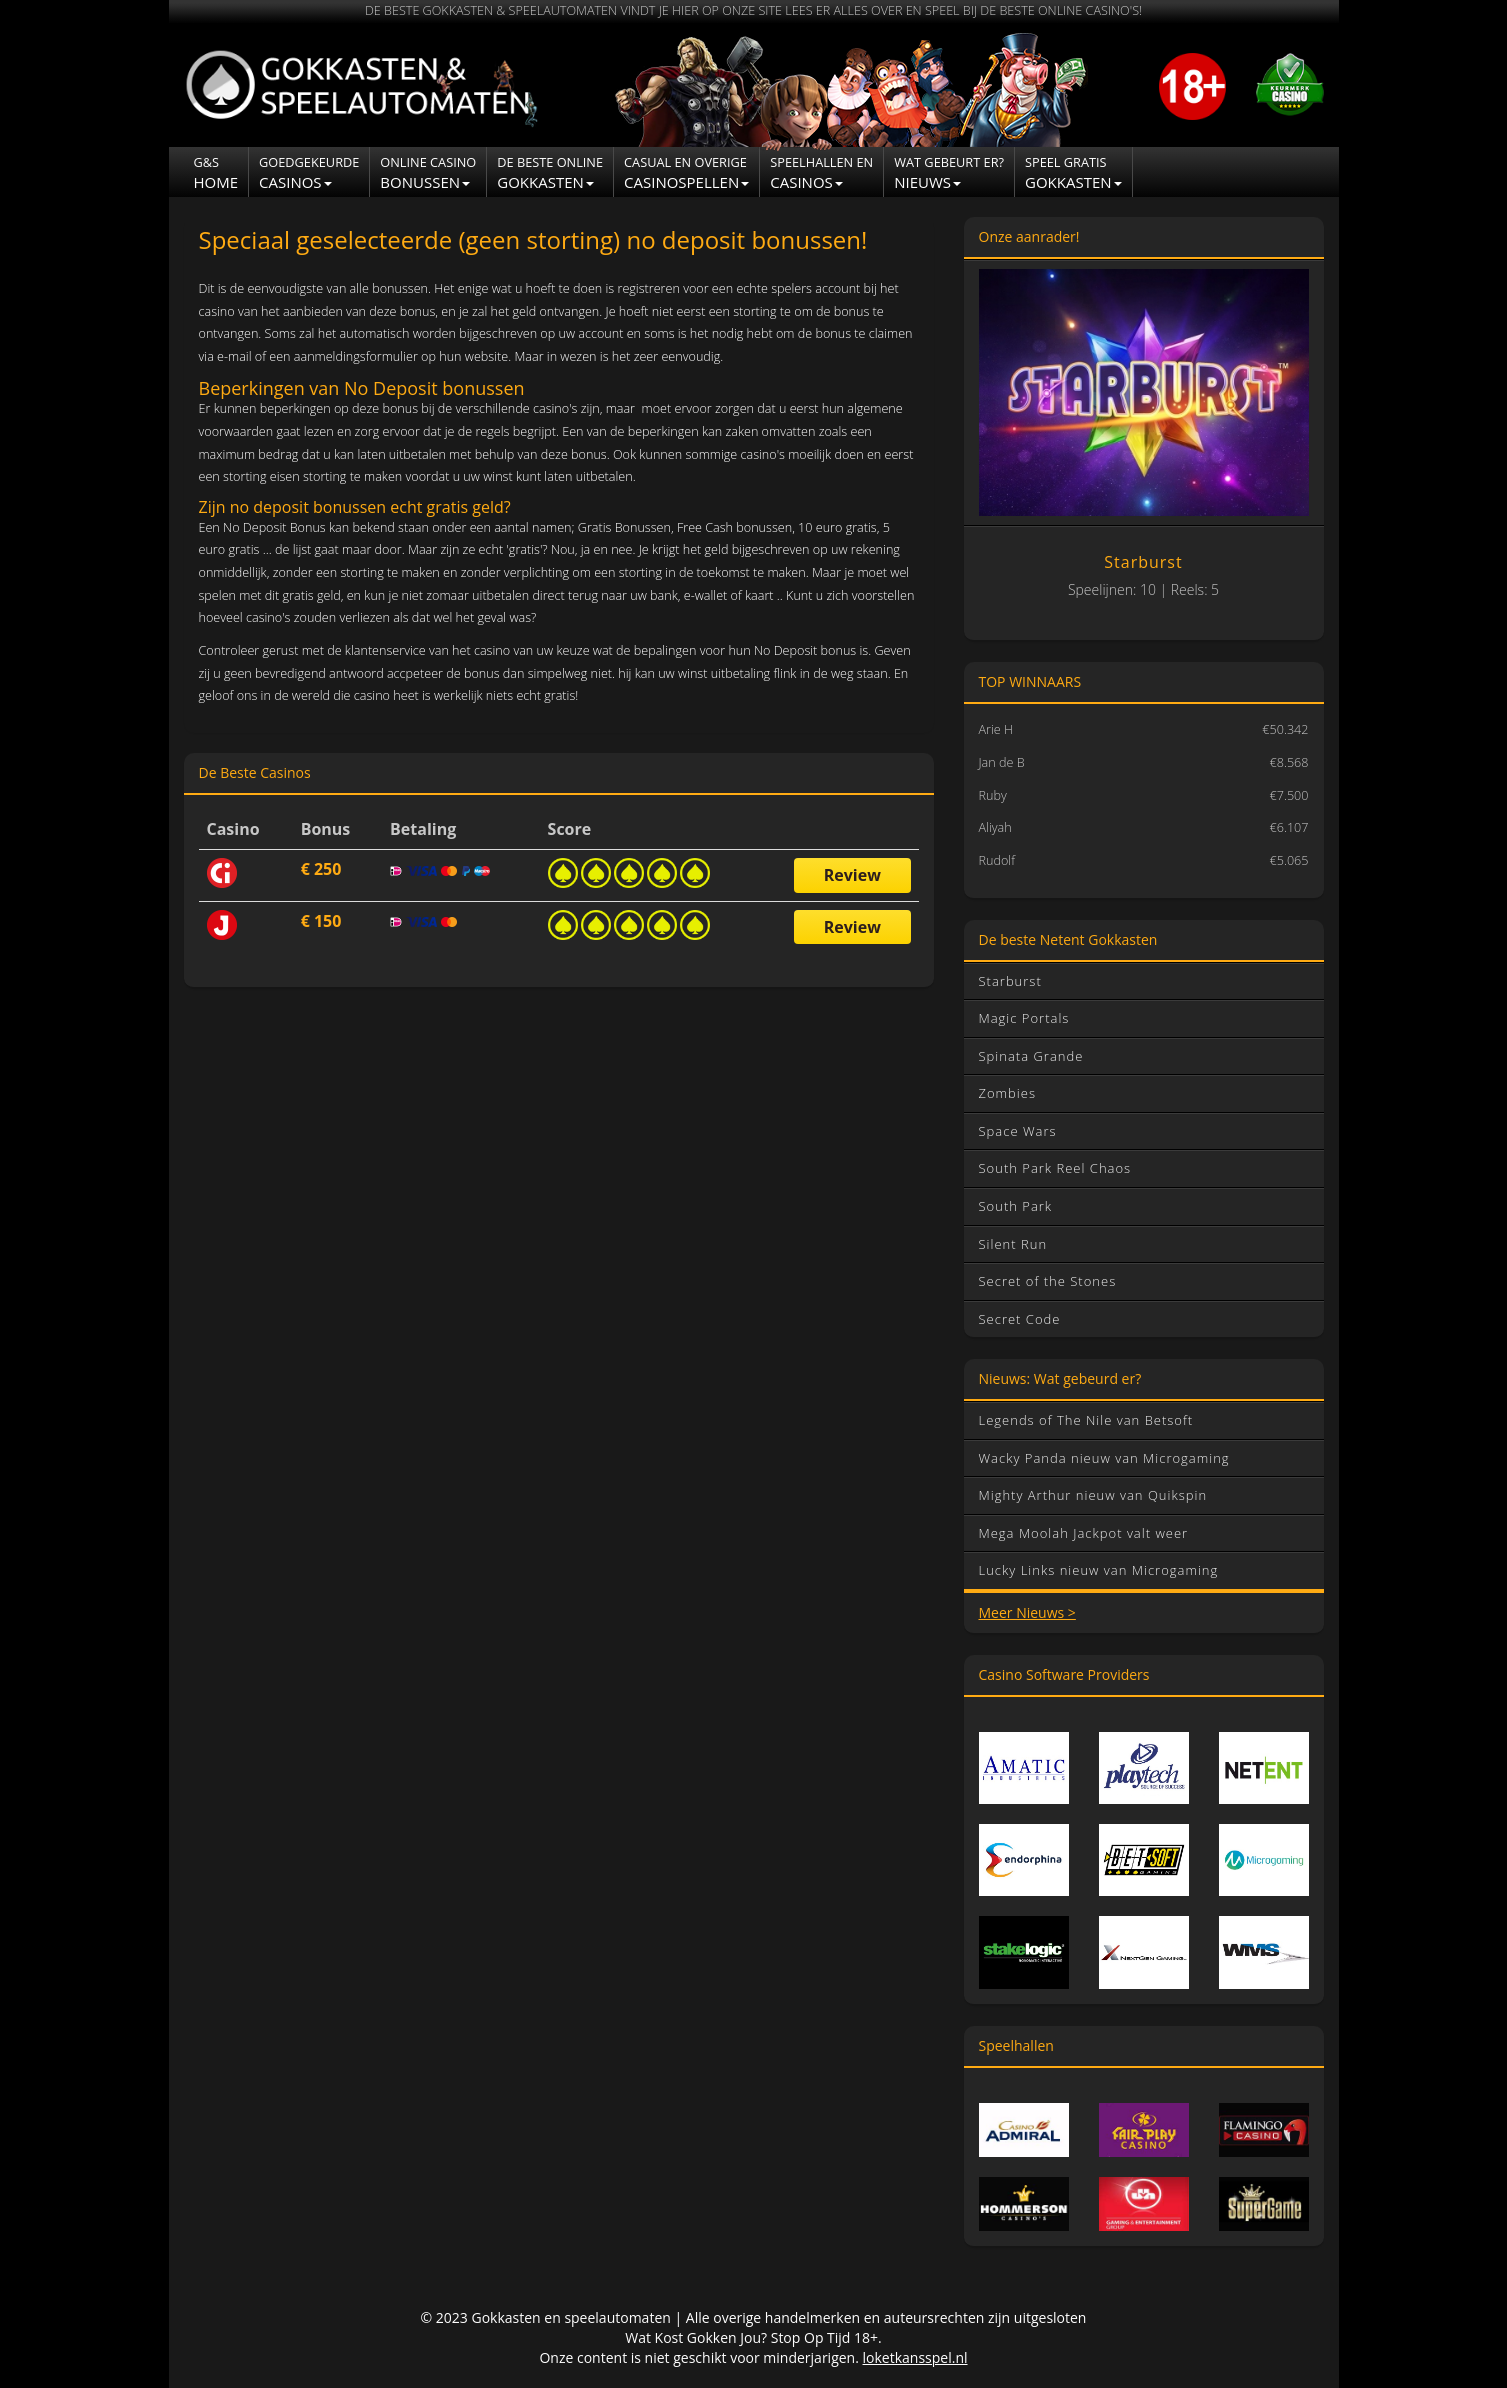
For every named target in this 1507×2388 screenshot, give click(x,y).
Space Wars (1018, 1131)
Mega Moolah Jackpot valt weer (1084, 1533)
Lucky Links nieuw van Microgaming (1099, 1570)
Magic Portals (1024, 1018)
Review (852, 875)
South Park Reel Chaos (1055, 1168)
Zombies (1007, 1093)
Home (216, 172)
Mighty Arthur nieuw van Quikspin (1093, 1495)
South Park (1016, 1206)
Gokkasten (550, 172)
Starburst (1010, 981)
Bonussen (428, 172)
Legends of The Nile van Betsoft (1086, 1420)
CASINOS (821, 172)
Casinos (309, 172)
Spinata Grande (1031, 1056)
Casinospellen (686, 172)
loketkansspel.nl (915, 2357)
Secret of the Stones (1048, 1281)
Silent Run (1013, 1244)
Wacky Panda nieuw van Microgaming (1104, 1458)
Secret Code (1020, 1319)
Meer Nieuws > (1027, 1612)
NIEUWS (949, 172)
